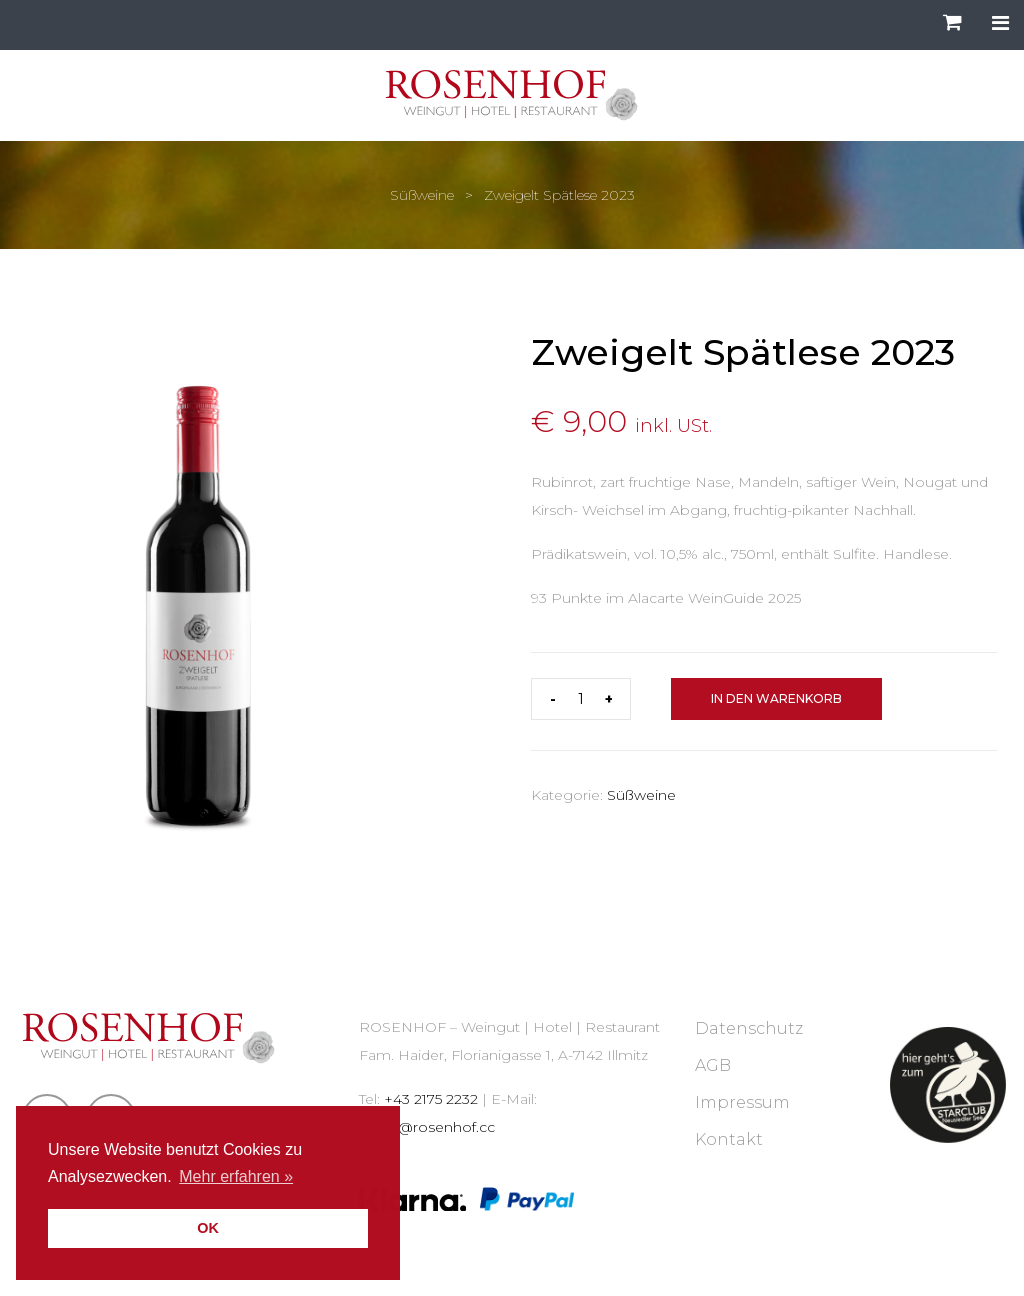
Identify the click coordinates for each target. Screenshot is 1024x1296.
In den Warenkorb (776, 698)
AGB (713, 1065)
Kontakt (729, 1139)
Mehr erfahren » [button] (236, 1176)
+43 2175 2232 (431, 1099)
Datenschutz (749, 1028)
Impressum (742, 1102)
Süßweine (422, 195)
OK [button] (208, 1228)
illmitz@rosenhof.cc (427, 1127)
